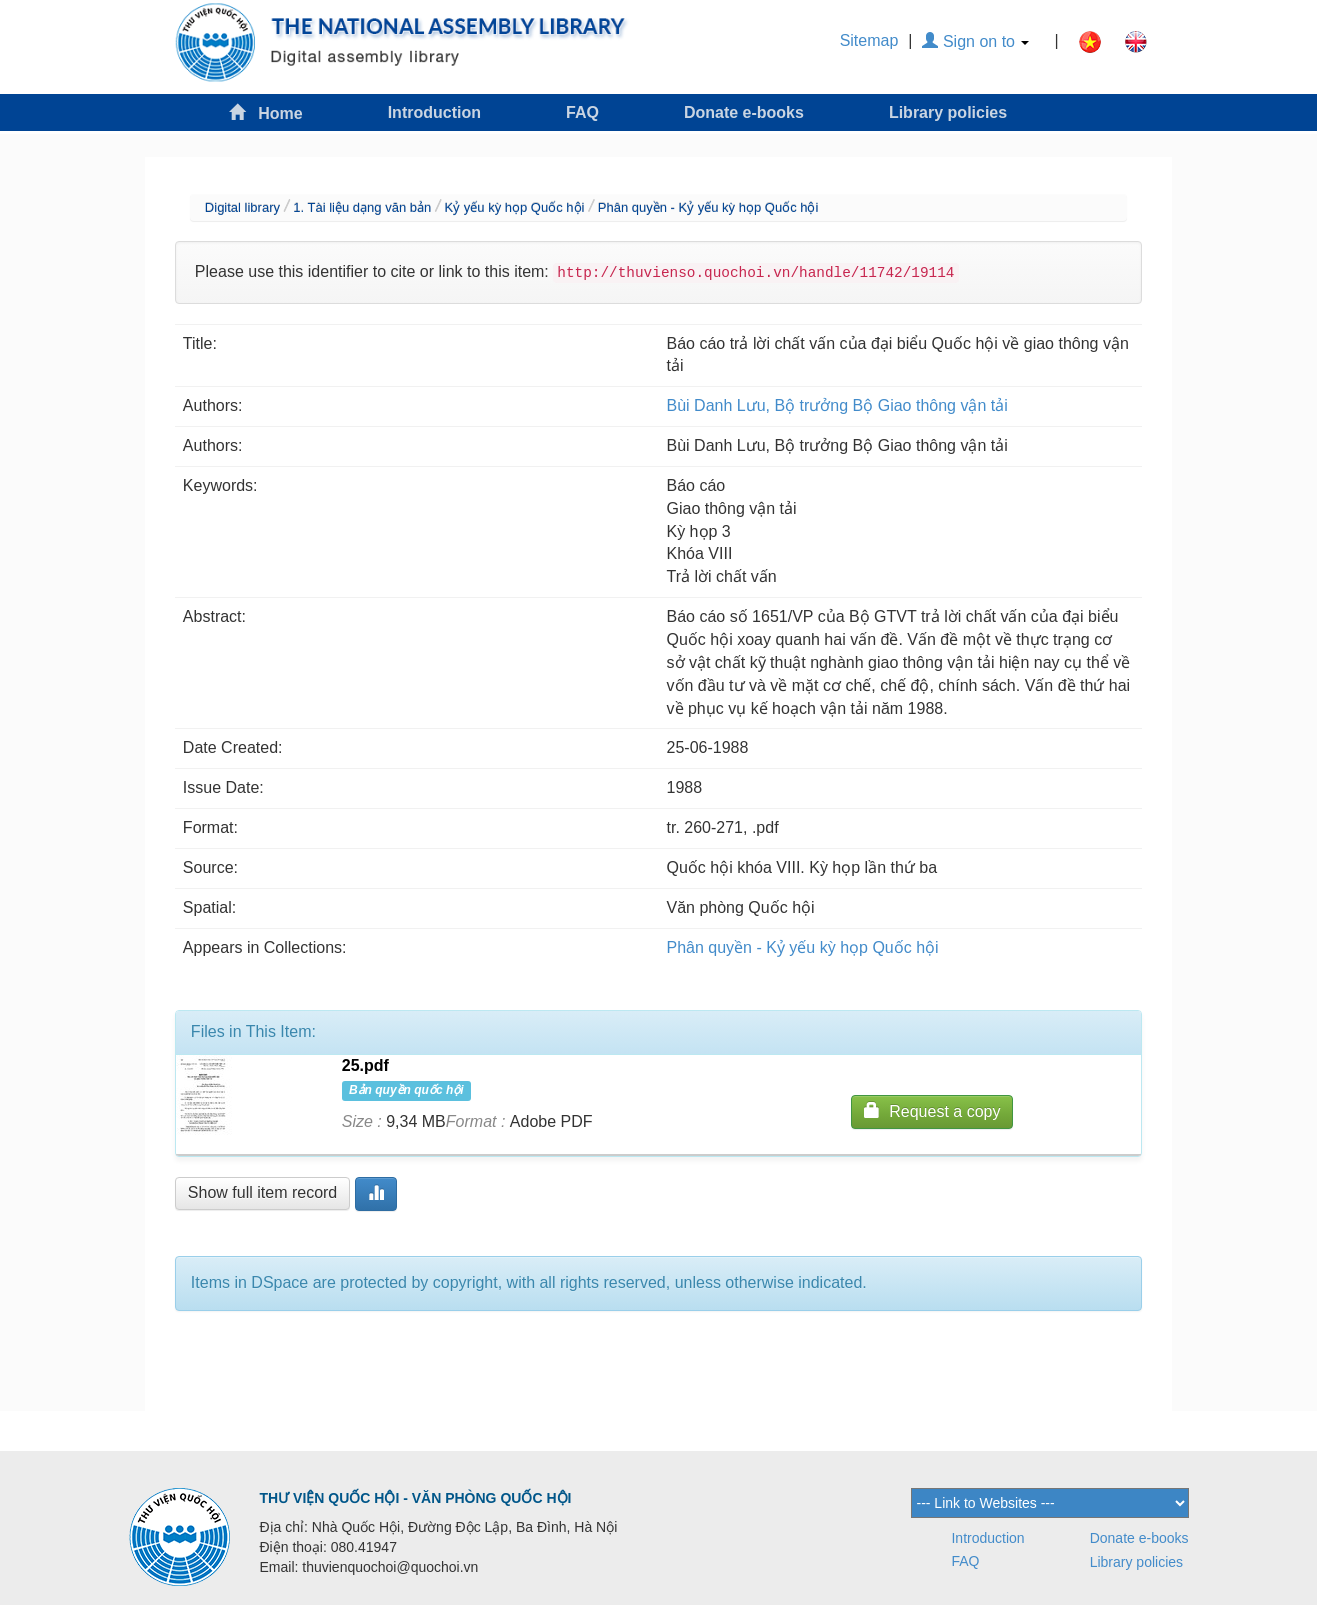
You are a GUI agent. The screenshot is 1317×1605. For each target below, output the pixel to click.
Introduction (434, 112)
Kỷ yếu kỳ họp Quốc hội (515, 207)
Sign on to (975, 41)
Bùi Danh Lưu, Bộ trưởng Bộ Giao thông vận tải (837, 405)
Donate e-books (744, 112)
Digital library (242, 207)
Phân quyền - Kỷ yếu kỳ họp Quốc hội (708, 207)
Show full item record (262, 1192)
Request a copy (932, 1110)
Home (266, 112)
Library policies (948, 112)
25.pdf (365, 1065)
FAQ (582, 112)
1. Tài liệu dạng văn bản (362, 207)
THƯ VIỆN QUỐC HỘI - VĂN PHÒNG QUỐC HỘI (416, 1498)
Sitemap (869, 40)
